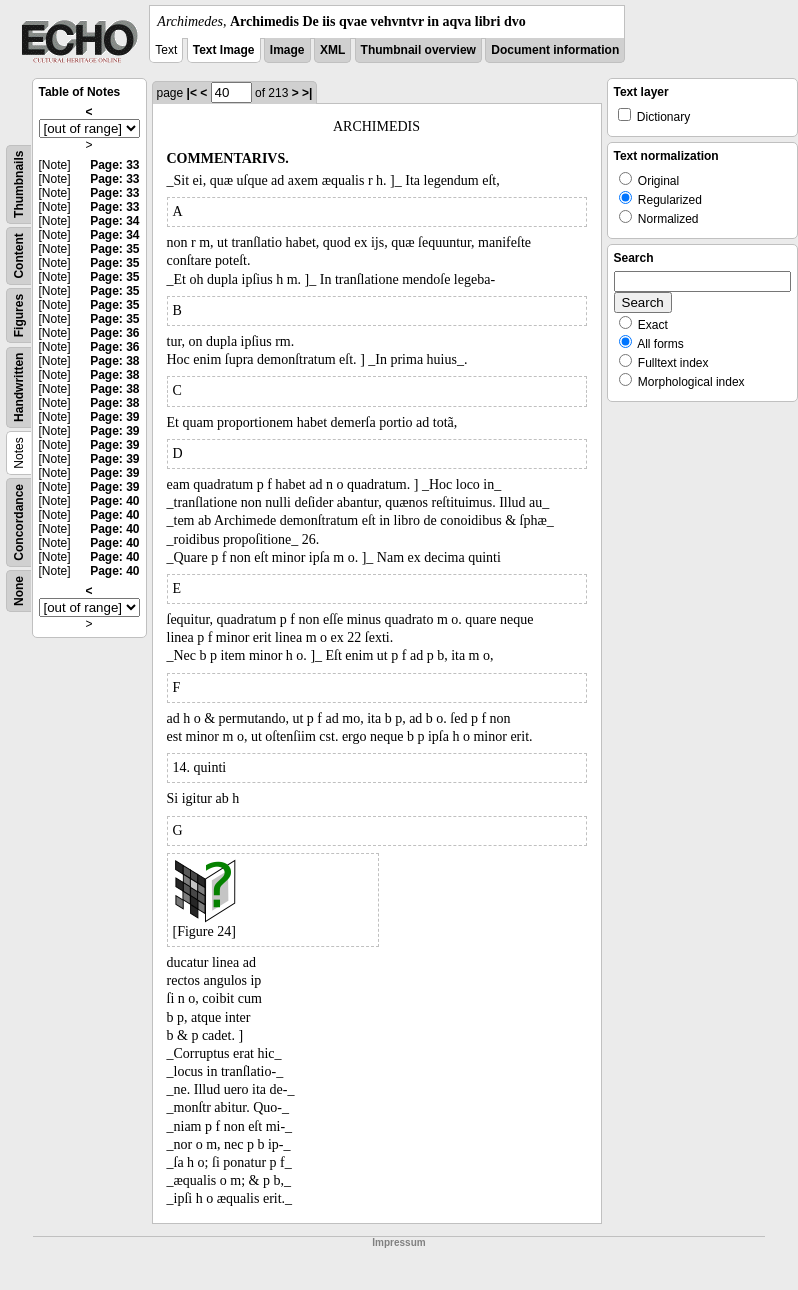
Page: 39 (114, 417)
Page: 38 (114, 361)
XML (332, 50)
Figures (19, 315)
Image (287, 50)
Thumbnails (19, 184)
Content (19, 255)
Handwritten (19, 387)
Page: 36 (114, 333)
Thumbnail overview (418, 50)
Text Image (224, 50)
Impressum (398, 1242)
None (19, 591)
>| (307, 93)
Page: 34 (114, 221)
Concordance (19, 522)
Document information (555, 50)
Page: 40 (114, 501)
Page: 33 (114, 165)
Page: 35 (114, 249)
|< (192, 93)
